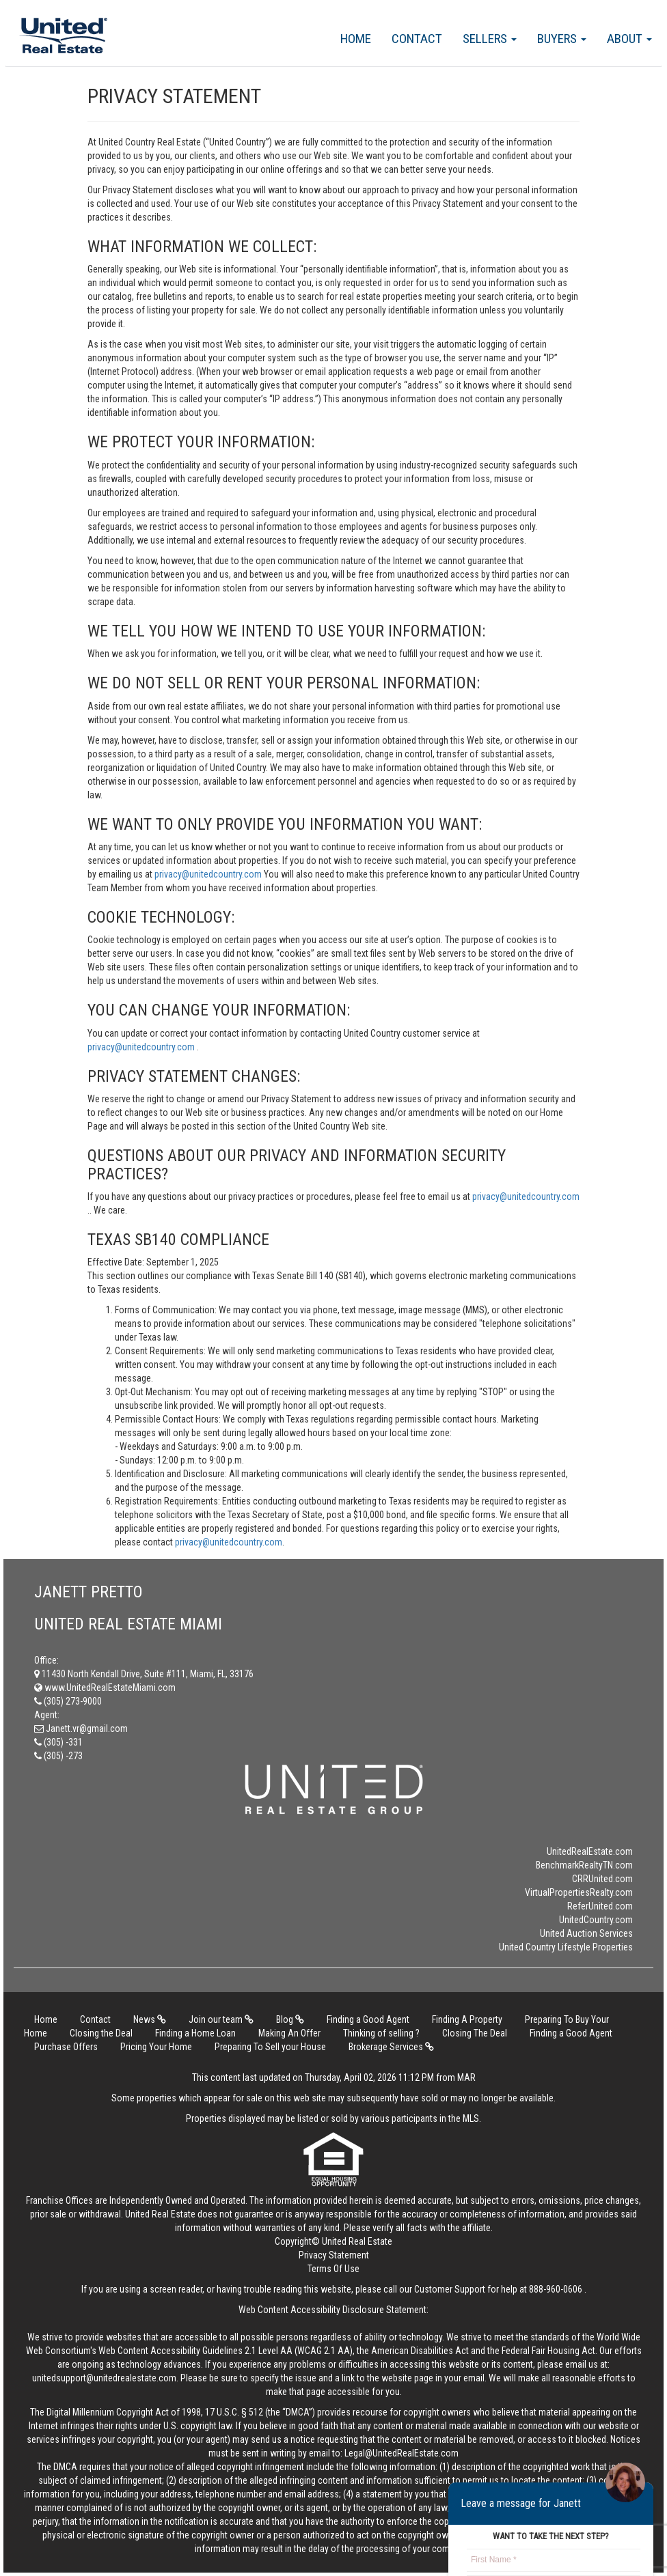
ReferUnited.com (600, 1906)
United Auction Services (586, 1933)
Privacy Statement (334, 2255)
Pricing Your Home (156, 2046)
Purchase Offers (66, 2046)
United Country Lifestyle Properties (566, 1947)
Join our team (221, 2019)
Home (355, 38)
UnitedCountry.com (596, 1919)
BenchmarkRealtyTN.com (584, 1865)
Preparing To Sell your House (270, 2046)
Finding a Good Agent (368, 2019)
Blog (290, 2019)
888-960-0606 (555, 2289)
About (629, 38)
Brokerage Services (391, 2046)
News (149, 2019)
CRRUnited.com (602, 1878)
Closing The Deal (474, 2033)
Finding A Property (467, 2019)
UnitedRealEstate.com (590, 1851)
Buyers (561, 38)
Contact (417, 38)
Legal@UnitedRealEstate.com (401, 2453)
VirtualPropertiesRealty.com (579, 1892)
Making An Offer (289, 2033)
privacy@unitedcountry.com (209, 874)
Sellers (490, 38)
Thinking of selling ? (381, 2033)
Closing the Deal (101, 2033)
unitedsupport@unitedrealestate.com (104, 2377)
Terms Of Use (333, 2268)
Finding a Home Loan (195, 2033)
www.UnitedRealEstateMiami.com (105, 1687)
